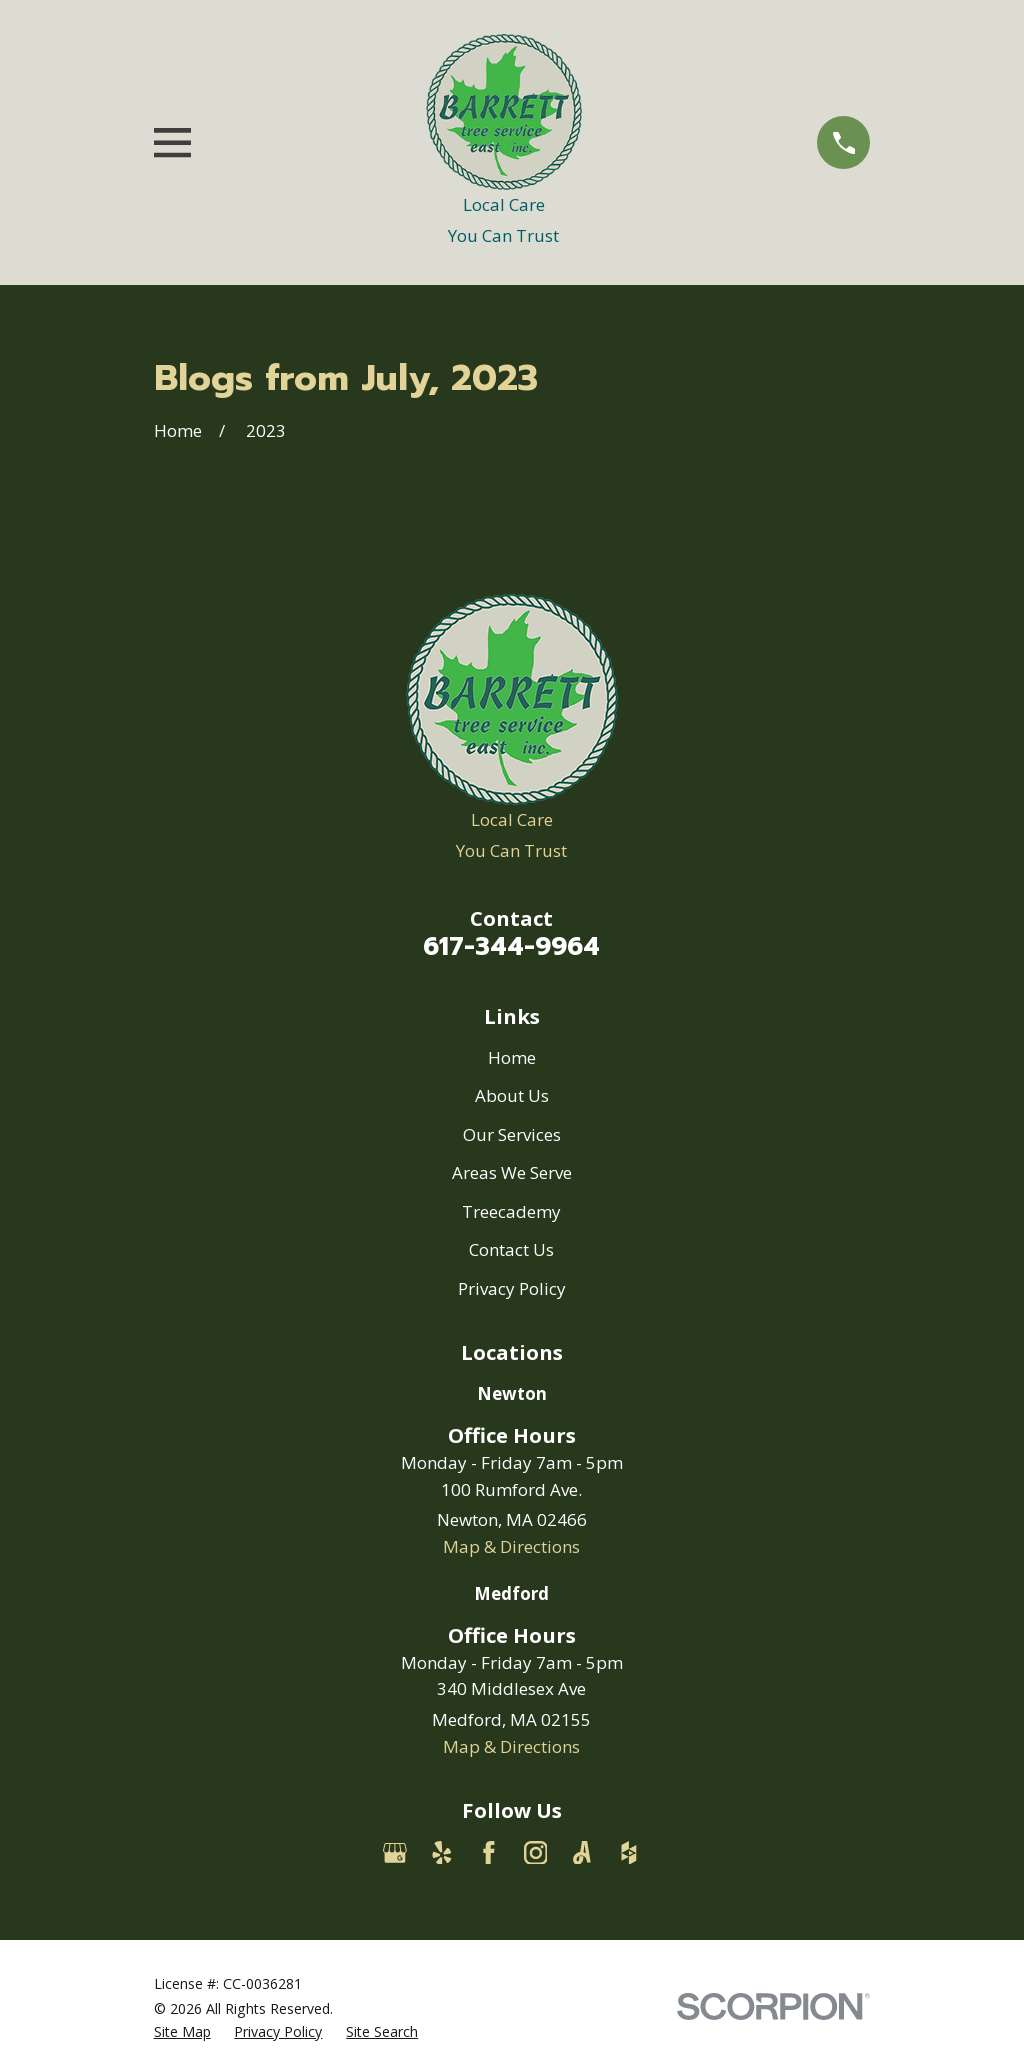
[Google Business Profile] (395, 1853)
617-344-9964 (511, 946)
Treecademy (511, 1211)
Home (512, 1057)
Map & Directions (511, 1546)
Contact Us (511, 1249)
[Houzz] (629, 1853)
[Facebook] (489, 1853)
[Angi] (582, 1853)
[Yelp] (442, 1853)
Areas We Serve (512, 1172)
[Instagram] (536, 1853)
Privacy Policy (512, 1288)
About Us (512, 1095)
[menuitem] (182, 2032)
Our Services (512, 1134)
